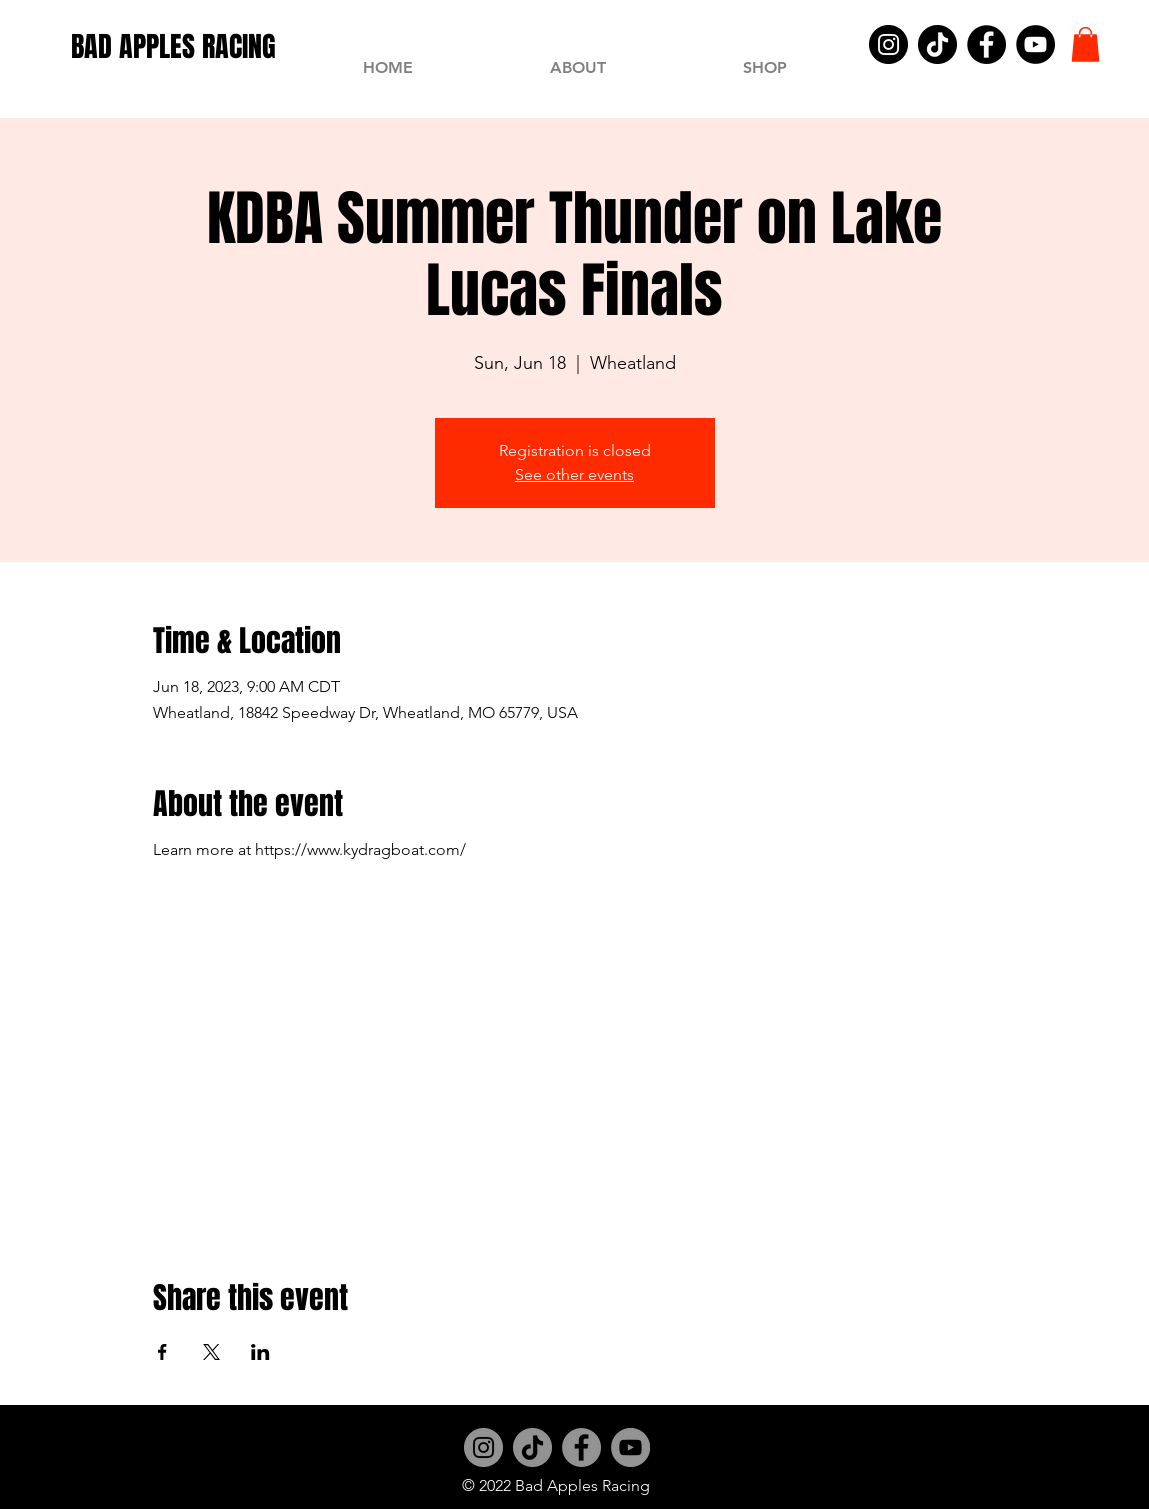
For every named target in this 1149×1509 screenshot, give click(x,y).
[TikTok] (937, 44)
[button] (1085, 44)
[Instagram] (888, 44)
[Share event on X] (211, 1352)
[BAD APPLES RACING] (173, 46)
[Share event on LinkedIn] (260, 1352)
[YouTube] (1035, 44)
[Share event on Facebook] (162, 1352)
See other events (574, 474)
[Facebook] (986, 44)
